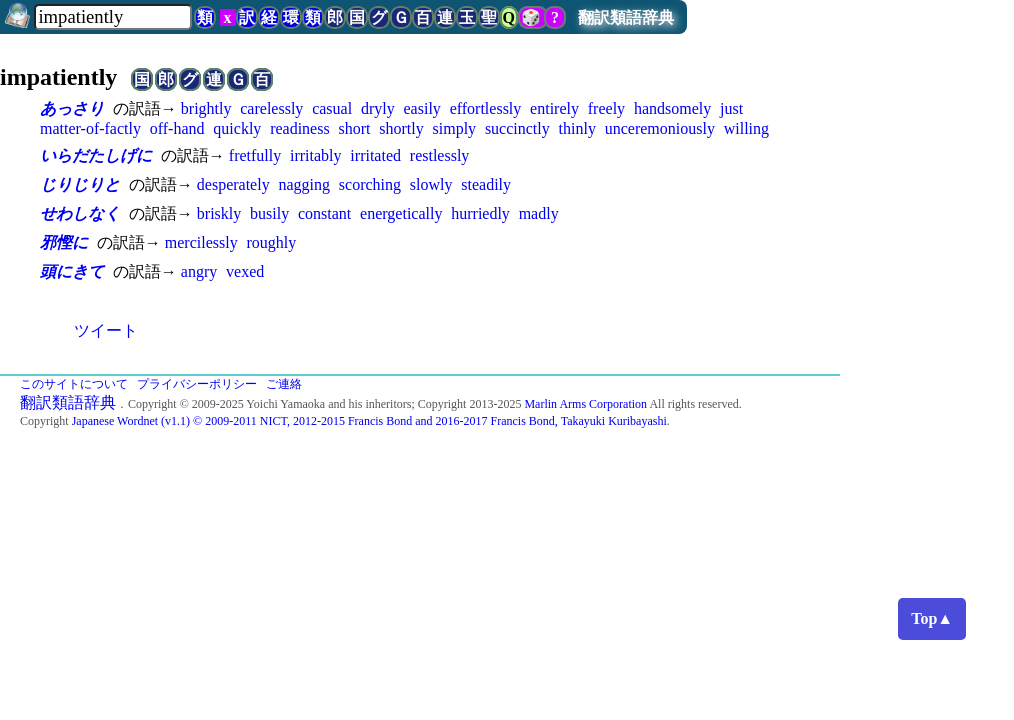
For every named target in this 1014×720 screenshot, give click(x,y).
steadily (486, 184)
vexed (245, 271)
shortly (401, 128)
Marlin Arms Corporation (585, 404)
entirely (554, 108)
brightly (206, 108)
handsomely (672, 108)
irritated (375, 155)
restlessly (440, 155)
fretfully (255, 155)
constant (324, 213)
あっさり (72, 108)
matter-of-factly (90, 128)
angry (199, 271)
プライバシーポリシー (197, 384)
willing (746, 128)
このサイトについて (74, 384)
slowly (431, 184)
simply (455, 128)
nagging (304, 184)
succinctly (517, 128)
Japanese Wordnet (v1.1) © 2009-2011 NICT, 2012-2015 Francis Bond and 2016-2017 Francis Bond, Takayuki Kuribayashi (369, 421)
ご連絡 (284, 384)
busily (269, 213)
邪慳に (64, 242)
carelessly (271, 108)
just (731, 108)
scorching (370, 184)
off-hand (177, 128)
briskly (219, 213)
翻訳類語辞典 (626, 17)
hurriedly (480, 213)
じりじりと (80, 184)
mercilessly (201, 242)
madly (539, 213)
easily (422, 108)
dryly (378, 108)
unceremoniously (660, 128)
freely (606, 108)
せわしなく (80, 213)
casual (332, 108)
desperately (233, 184)
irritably (316, 155)
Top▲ (932, 618)
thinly (577, 128)
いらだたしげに (96, 155)
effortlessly (486, 108)
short (354, 128)
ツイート (106, 330)
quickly (237, 128)
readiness (300, 128)
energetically (401, 213)
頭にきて (72, 271)
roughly (271, 242)
